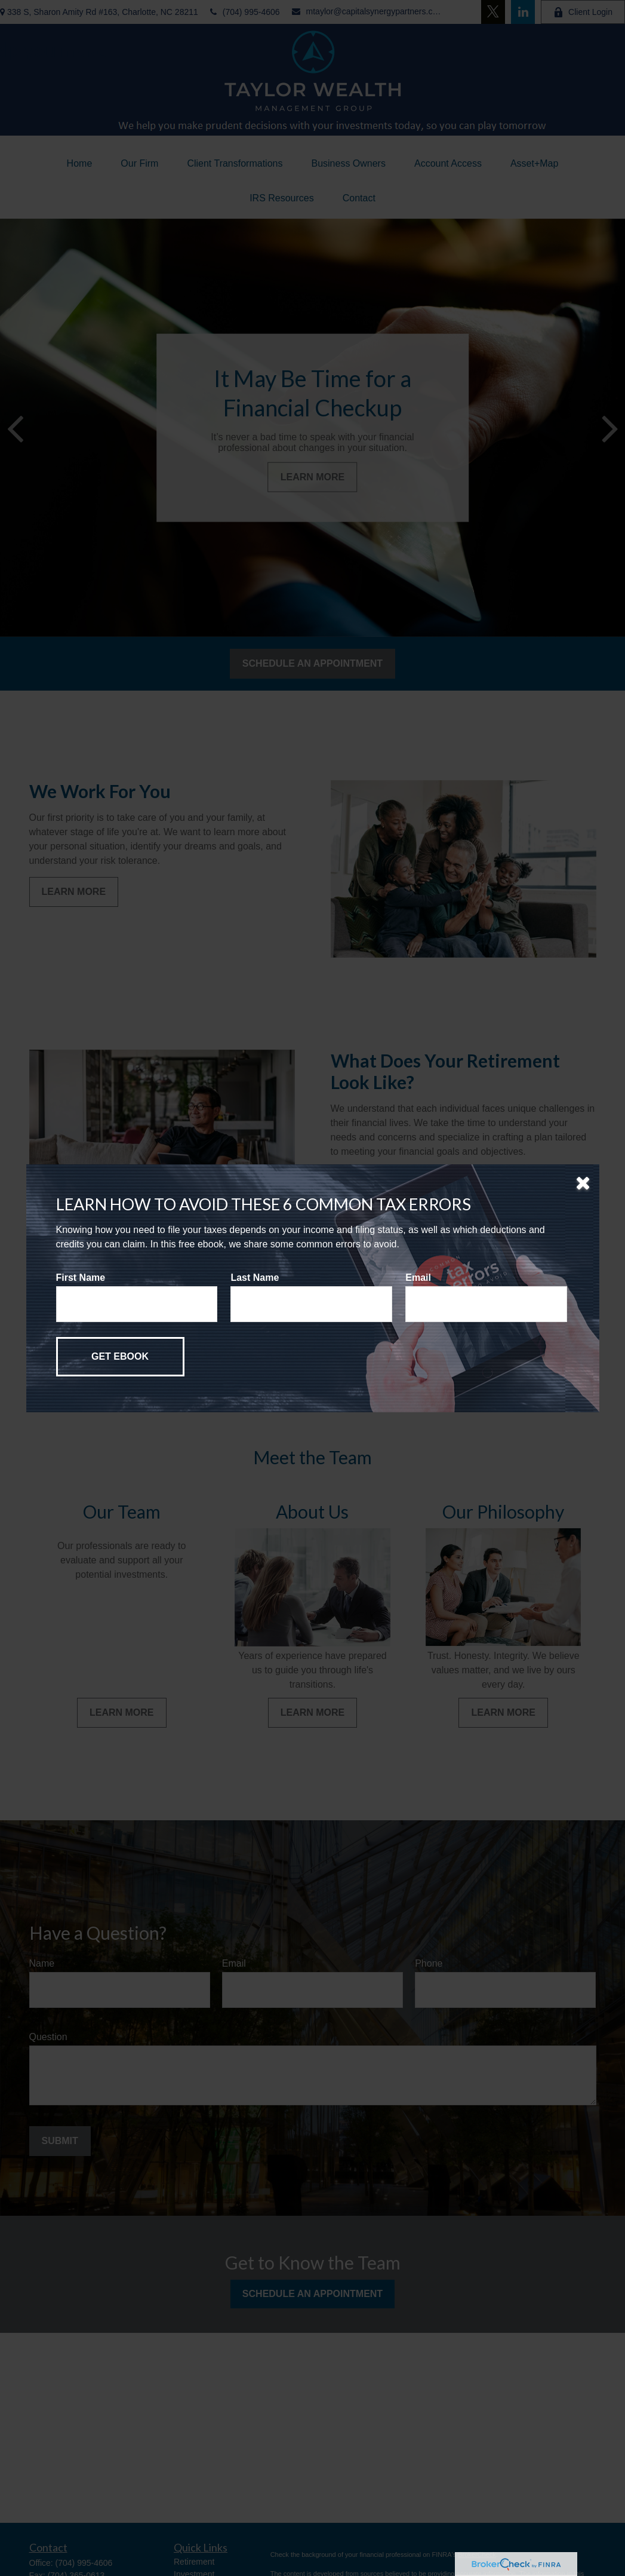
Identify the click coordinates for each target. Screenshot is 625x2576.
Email (418, 1277)
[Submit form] (120, 1356)
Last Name (254, 1277)
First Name (81, 1277)
